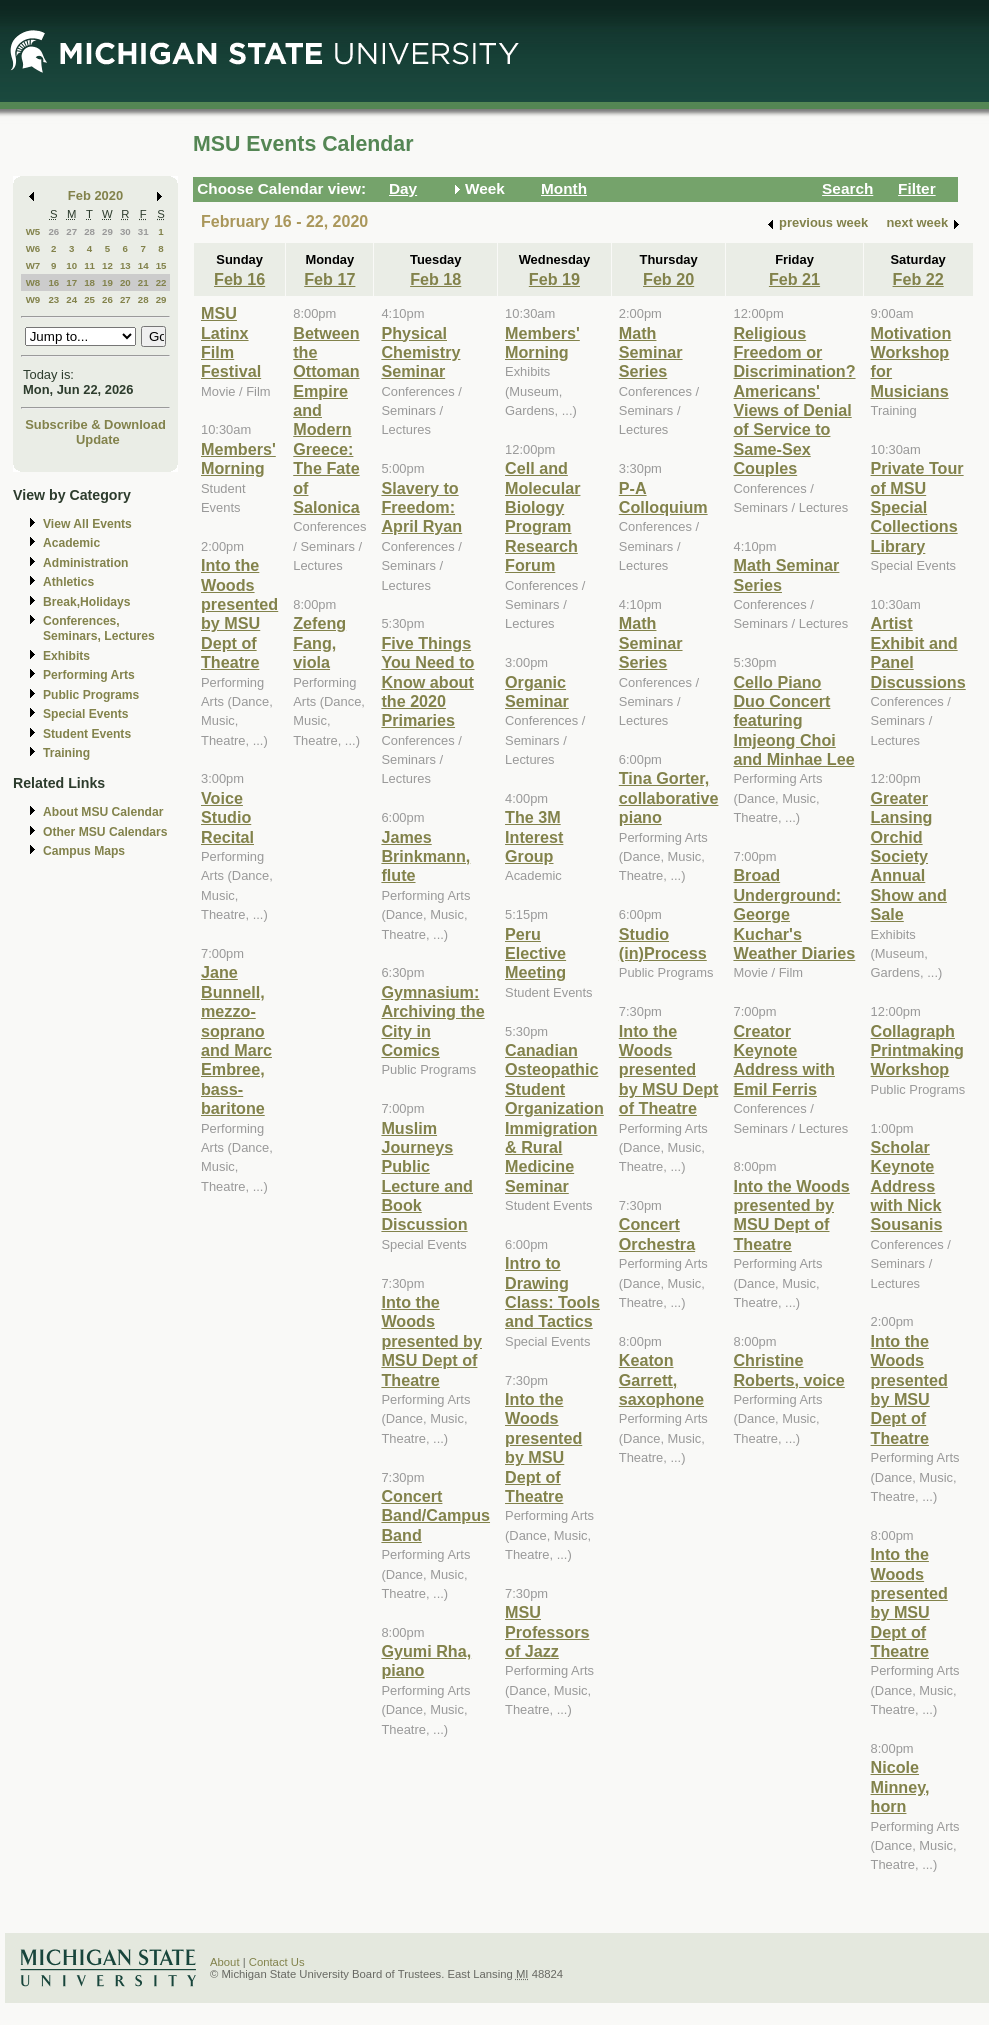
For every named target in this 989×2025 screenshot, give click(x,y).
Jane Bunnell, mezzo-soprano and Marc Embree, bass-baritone (236, 1040)
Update (98, 439)
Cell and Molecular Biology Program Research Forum (542, 516)
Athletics (68, 582)
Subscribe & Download (95, 424)
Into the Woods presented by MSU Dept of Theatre (239, 613)
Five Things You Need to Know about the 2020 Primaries (427, 682)
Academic (71, 543)
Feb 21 (794, 279)
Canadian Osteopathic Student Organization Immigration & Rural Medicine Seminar (554, 1118)
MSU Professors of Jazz (547, 1631)
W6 (33, 248)
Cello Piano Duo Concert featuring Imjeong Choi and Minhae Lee (793, 721)
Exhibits (66, 656)
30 (125, 231)
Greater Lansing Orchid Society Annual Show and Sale (909, 856)
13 (125, 265)
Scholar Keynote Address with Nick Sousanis (907, 1186)
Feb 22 (918, 279)
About (225, 1962)
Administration (85, 563)
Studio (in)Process (663, 943)
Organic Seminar (537, 691)
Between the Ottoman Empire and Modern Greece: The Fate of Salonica (326, 420)
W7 (33, 265)
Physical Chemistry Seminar (420, 352)
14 (143, 265)
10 (71, 265)
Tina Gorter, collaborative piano (669, 797)
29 (107, 231)
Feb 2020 (95, 195)
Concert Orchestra (657, 1233)
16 (53, 282)
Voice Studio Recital (227, 817)
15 (161, 265)
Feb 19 (554, 279)
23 (53, 299)
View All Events (87, 524)
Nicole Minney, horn (900, 1786)
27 (71, 231)
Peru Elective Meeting (535, 953)
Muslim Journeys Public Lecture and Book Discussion (427, 1176)
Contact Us (277, 1962)
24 (71, 299)
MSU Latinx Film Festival (231, 342)
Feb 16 (239, 279)
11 (89, 265)
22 (161, 282)
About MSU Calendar (103, 812)
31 (143, 231)
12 (107, 265)
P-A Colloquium (663, 497)
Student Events (87, 734)
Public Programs (91, 695)
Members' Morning (238, 458)
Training (66, 753)
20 (125, 282)
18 (89, 282)
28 (89, 231)
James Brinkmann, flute (425, 856)
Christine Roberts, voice (788, 1369)
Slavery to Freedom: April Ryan (421, 507)
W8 (33, 282)
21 (143, 282)
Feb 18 (435, 279)
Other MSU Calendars (105, 832)
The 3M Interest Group (534, 836)
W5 (33, 231)
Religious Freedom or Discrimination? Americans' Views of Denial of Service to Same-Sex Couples (794, 401)
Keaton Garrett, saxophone (661, 1379)
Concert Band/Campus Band (435, 1515)
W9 (33, 299)
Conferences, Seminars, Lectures (99, 628)
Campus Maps (84, 851)
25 (89, 299)
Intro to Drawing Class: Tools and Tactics (552, 1292)
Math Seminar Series (651, 352)
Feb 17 (329, 279)
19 (107, 282)
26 (53, 231)
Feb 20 (668, 279)
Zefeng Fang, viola (319, 642)
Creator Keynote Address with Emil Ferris (783, 1060)
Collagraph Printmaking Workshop (917, 1050)
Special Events (85, 714)
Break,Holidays (87, 602)
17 (71, 282)
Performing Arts (89, 675)
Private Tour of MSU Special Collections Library (917, 507)
